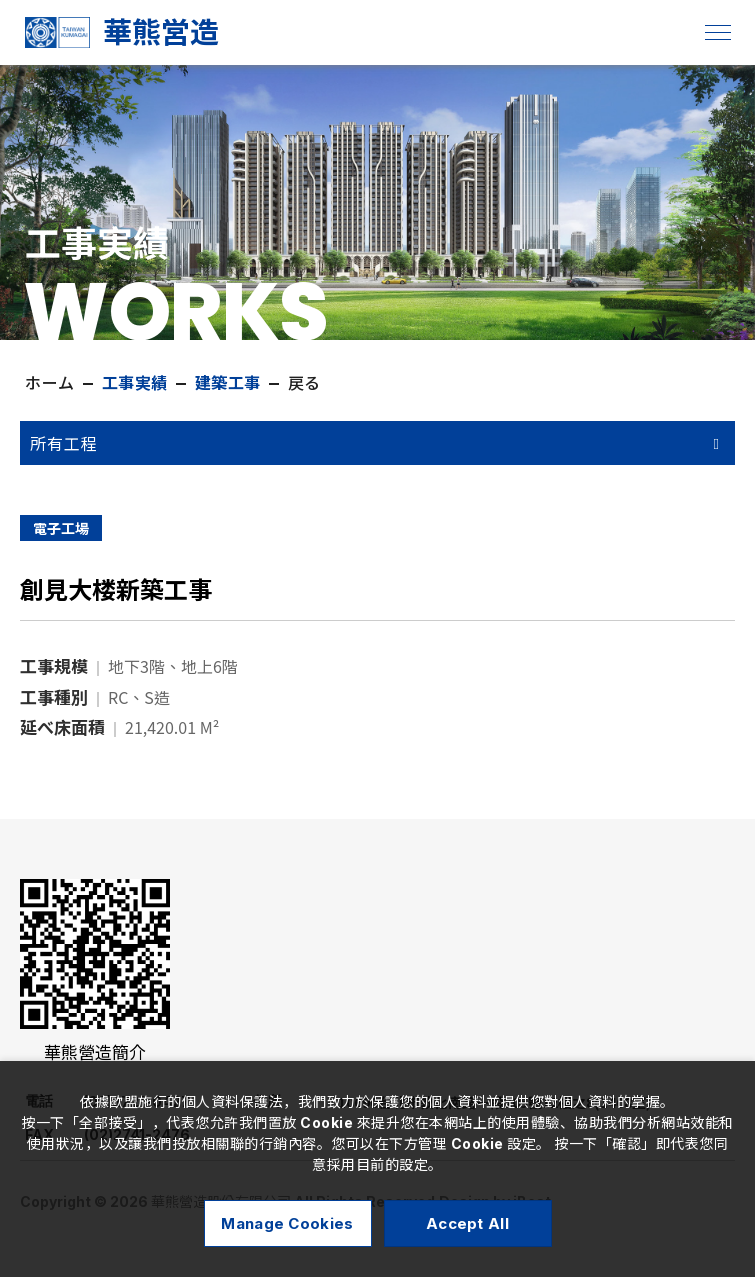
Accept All (467, 1223)
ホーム (50, 383)
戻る (304, 383)
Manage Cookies (287, 1223)
